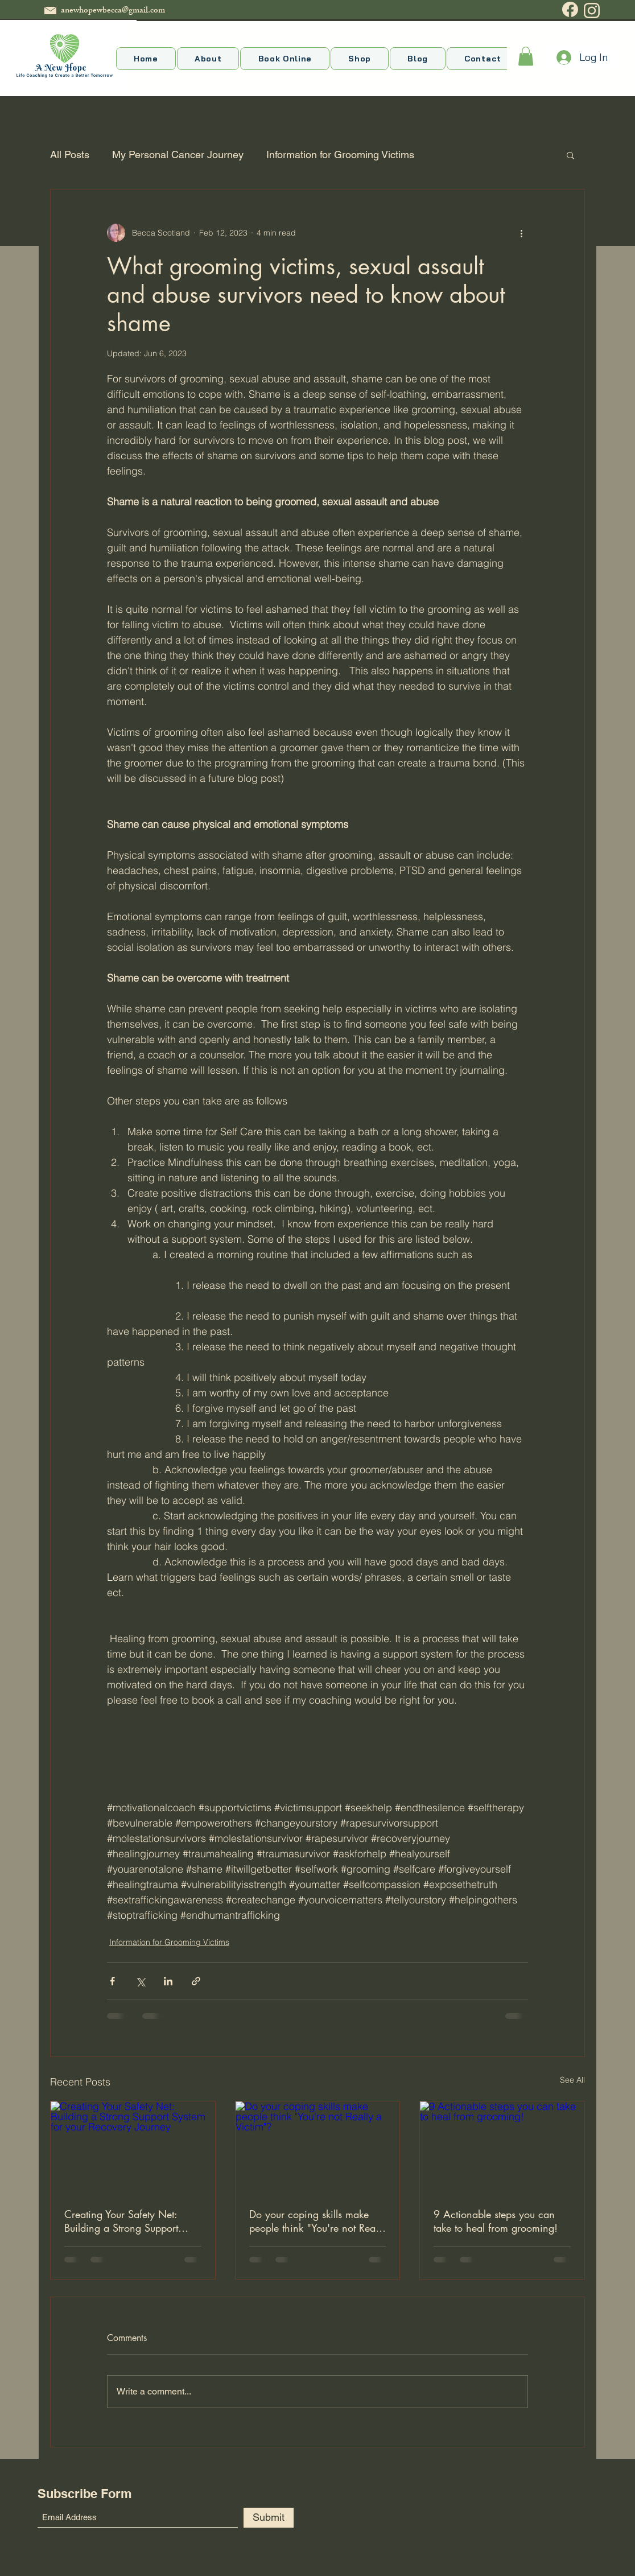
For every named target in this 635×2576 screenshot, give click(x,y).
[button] (526, 56)
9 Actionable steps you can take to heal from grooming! (496, 2221)
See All (572, 2080)
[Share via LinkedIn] (168, 1981)
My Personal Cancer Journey (178, 154)
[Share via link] (196, 1981)
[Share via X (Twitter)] (140, 1981)
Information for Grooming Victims (340, 154)
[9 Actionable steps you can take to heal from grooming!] (502, 2147)
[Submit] (269, 2518)
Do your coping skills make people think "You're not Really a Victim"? (317, 2221)
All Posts (69, 154)
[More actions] (521, 233)
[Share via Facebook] (112, 1981)
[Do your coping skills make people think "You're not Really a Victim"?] (318, 2147)
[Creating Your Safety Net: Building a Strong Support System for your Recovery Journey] (133, 2147)
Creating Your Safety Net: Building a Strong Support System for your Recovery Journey (121, 2221)
